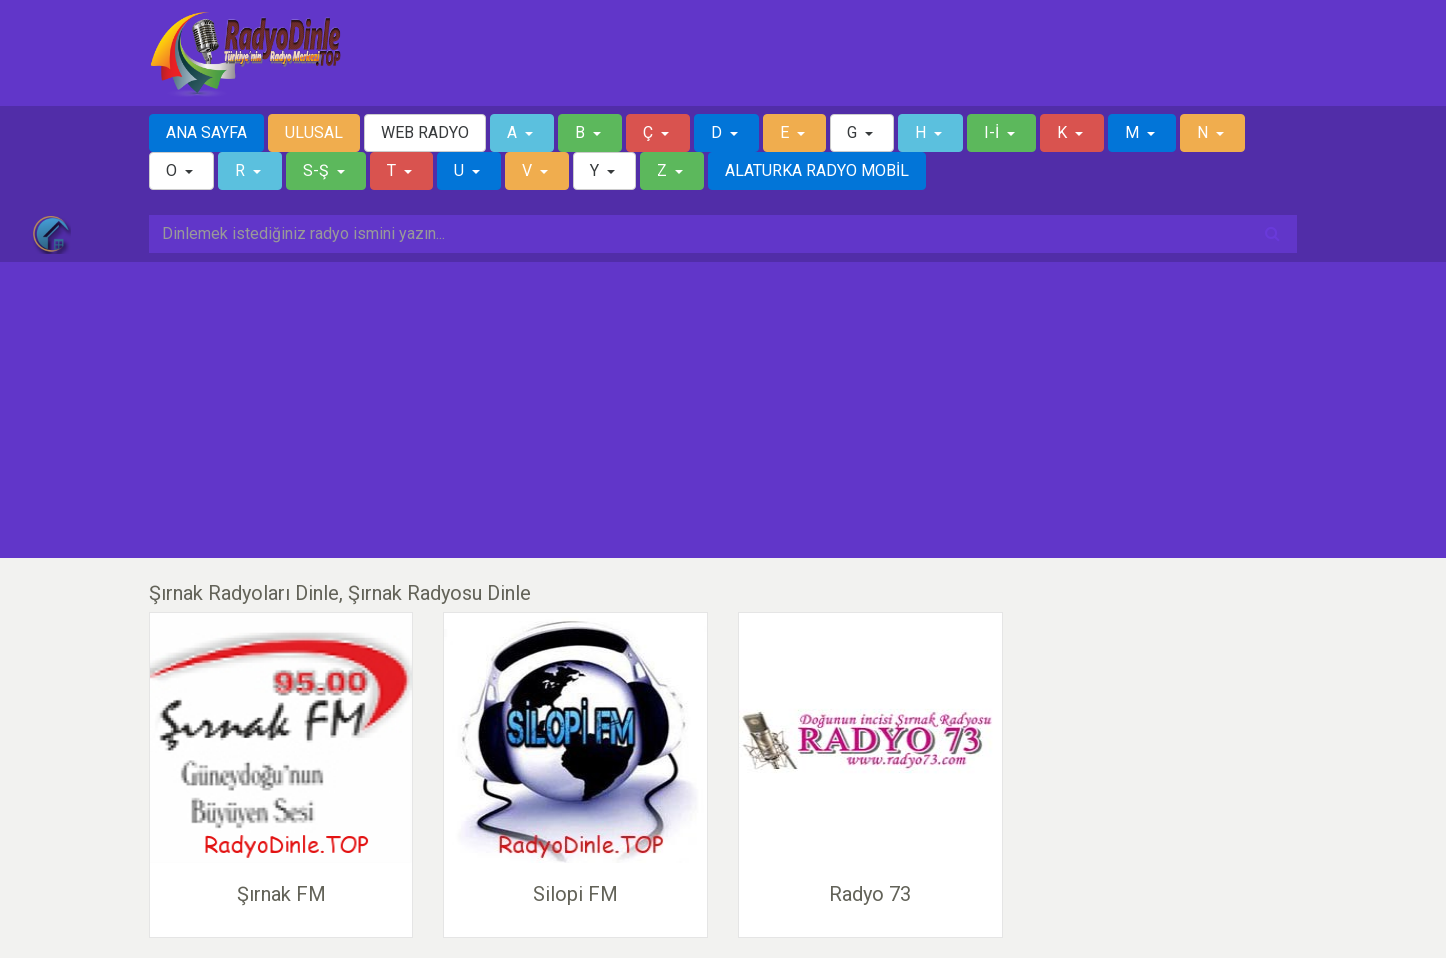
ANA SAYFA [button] (206, 132)
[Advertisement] (723, 410)
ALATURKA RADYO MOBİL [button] (817, 170)
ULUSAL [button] (314, 132)
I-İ (993, 132)
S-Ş (318, 170)
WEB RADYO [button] (425, 132)
